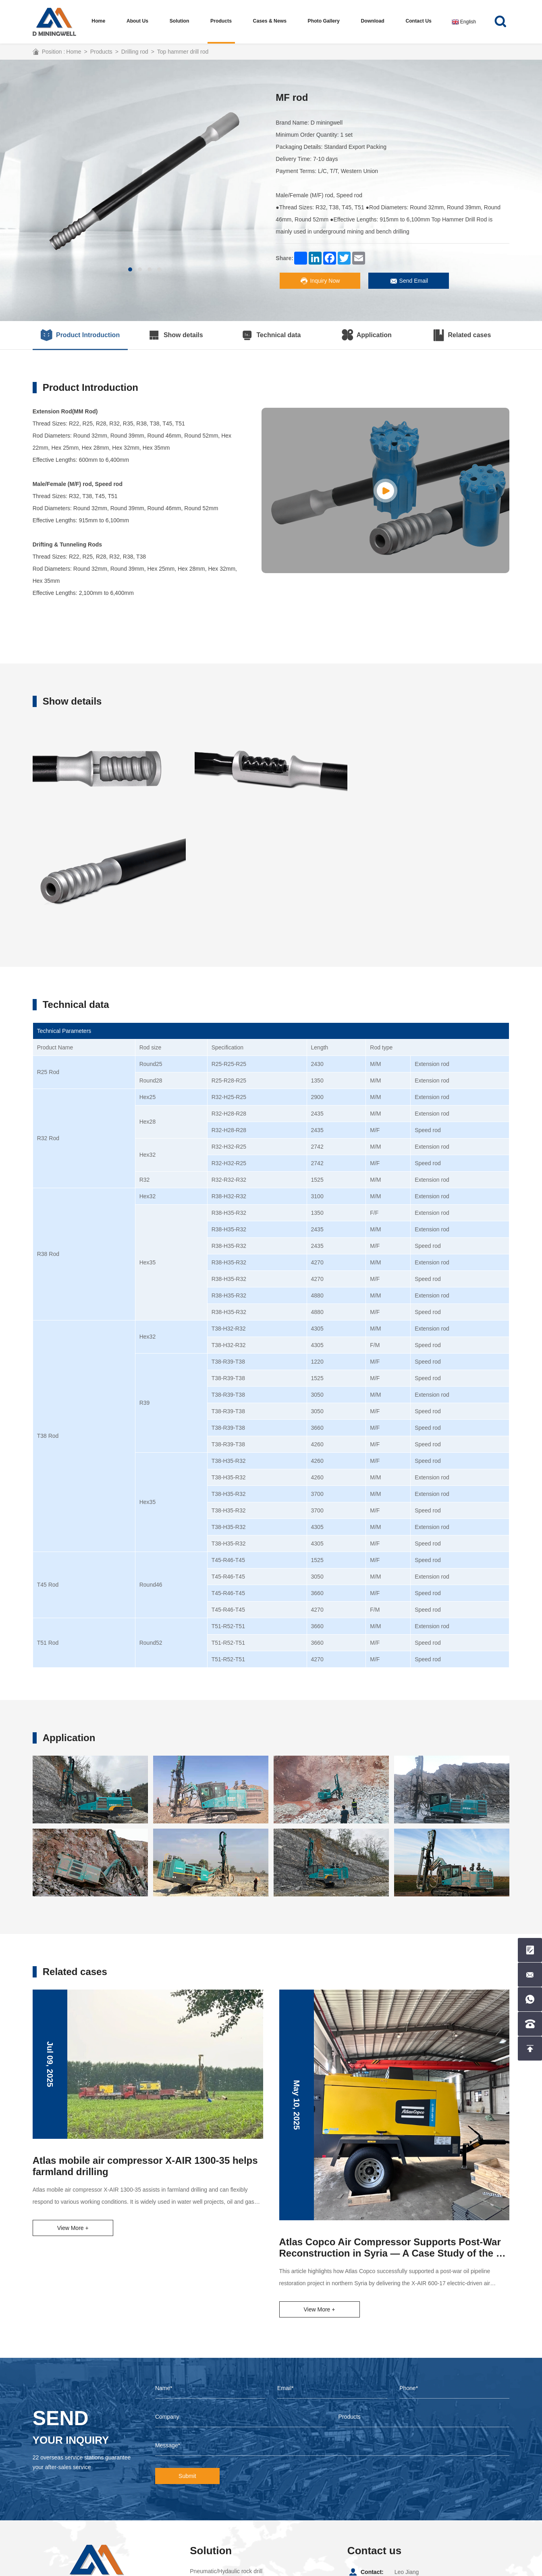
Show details (175, 335)
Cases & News (270, 21)
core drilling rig (208, 2512)
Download (372, 21)
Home (98, 21)
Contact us (418, 21)
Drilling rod (134, 51)
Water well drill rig (212, 2500)
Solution (179, 21)
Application (366, 335)
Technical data (271, 335)
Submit (187, 2368)
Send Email (409, 281)
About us (137, 21)
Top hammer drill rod (183, 51)
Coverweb (240, 2568)
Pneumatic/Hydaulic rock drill (226, 2463)
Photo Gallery (323, 21)
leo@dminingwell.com (422, 2491)
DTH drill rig (205, 2487)
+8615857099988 (416, 2478)
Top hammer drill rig (214, 2475)
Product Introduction (80, 335)
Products (221, 21)
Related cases (462, 335)
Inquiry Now (320, 281)
